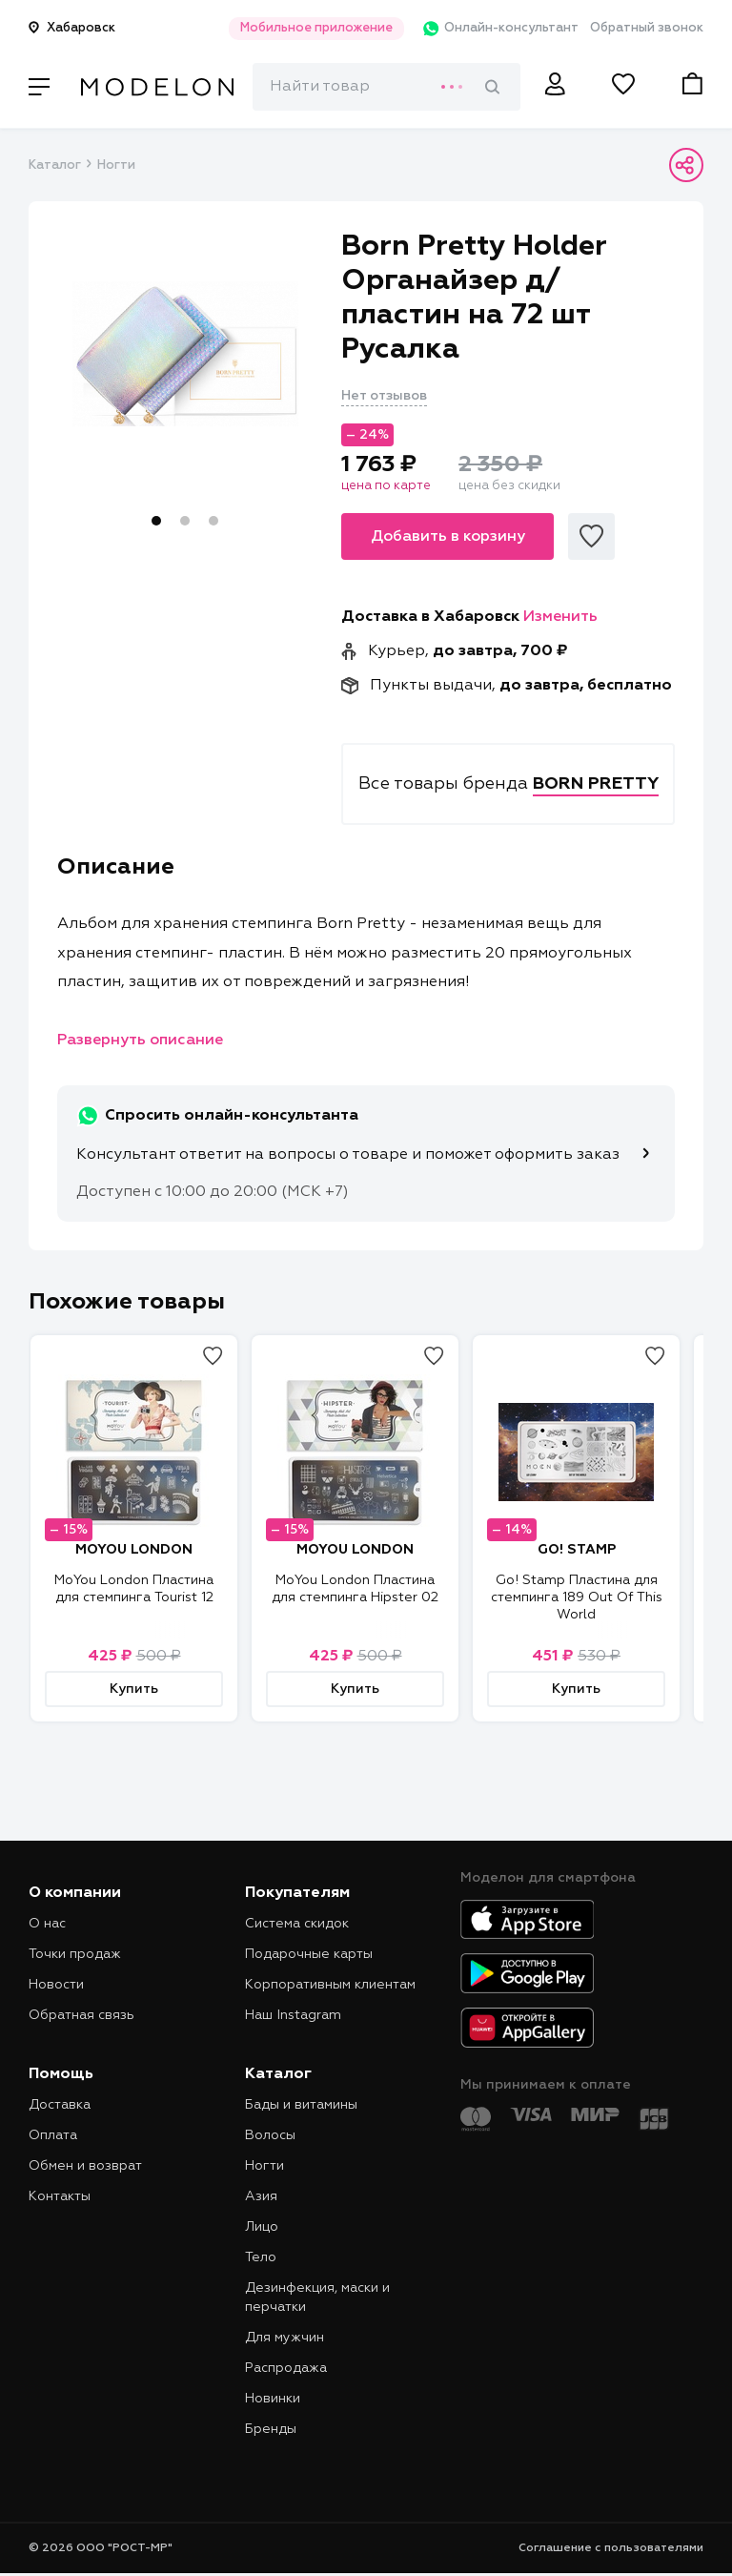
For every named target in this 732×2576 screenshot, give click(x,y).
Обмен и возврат (85, 2166)
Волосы (270, 2135)
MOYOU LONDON (134, 1549)
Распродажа (286, 2368)
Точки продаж (75, 1954)
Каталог (54, 165)
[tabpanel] (185, 354)
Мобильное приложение (297, 28)
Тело (260, 2257)
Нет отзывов (384, 395)
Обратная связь (81, 2015)
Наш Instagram (293, 2015)
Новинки (272, 2398)
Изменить (560, 617)
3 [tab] (213, 520)
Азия (261, 2196)
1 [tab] (156, 520)
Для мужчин (284, 2337)
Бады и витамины (301, 2105)
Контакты (60, 2196)
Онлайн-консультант (487, 28)
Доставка (60, 2105)
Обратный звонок (646, 28)
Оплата (53, 2135)
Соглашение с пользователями (610, 2548)
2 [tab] (184, 520)
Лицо (261, 2227)
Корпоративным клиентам (330, 1984)
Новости (56, 1984)
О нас (47, 1923)
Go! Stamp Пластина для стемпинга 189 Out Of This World (576, 1597)
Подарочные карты (309, 1954)
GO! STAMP (577, 1549)
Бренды (270, 2429)
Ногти (116, 165)
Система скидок (297, 1923)
